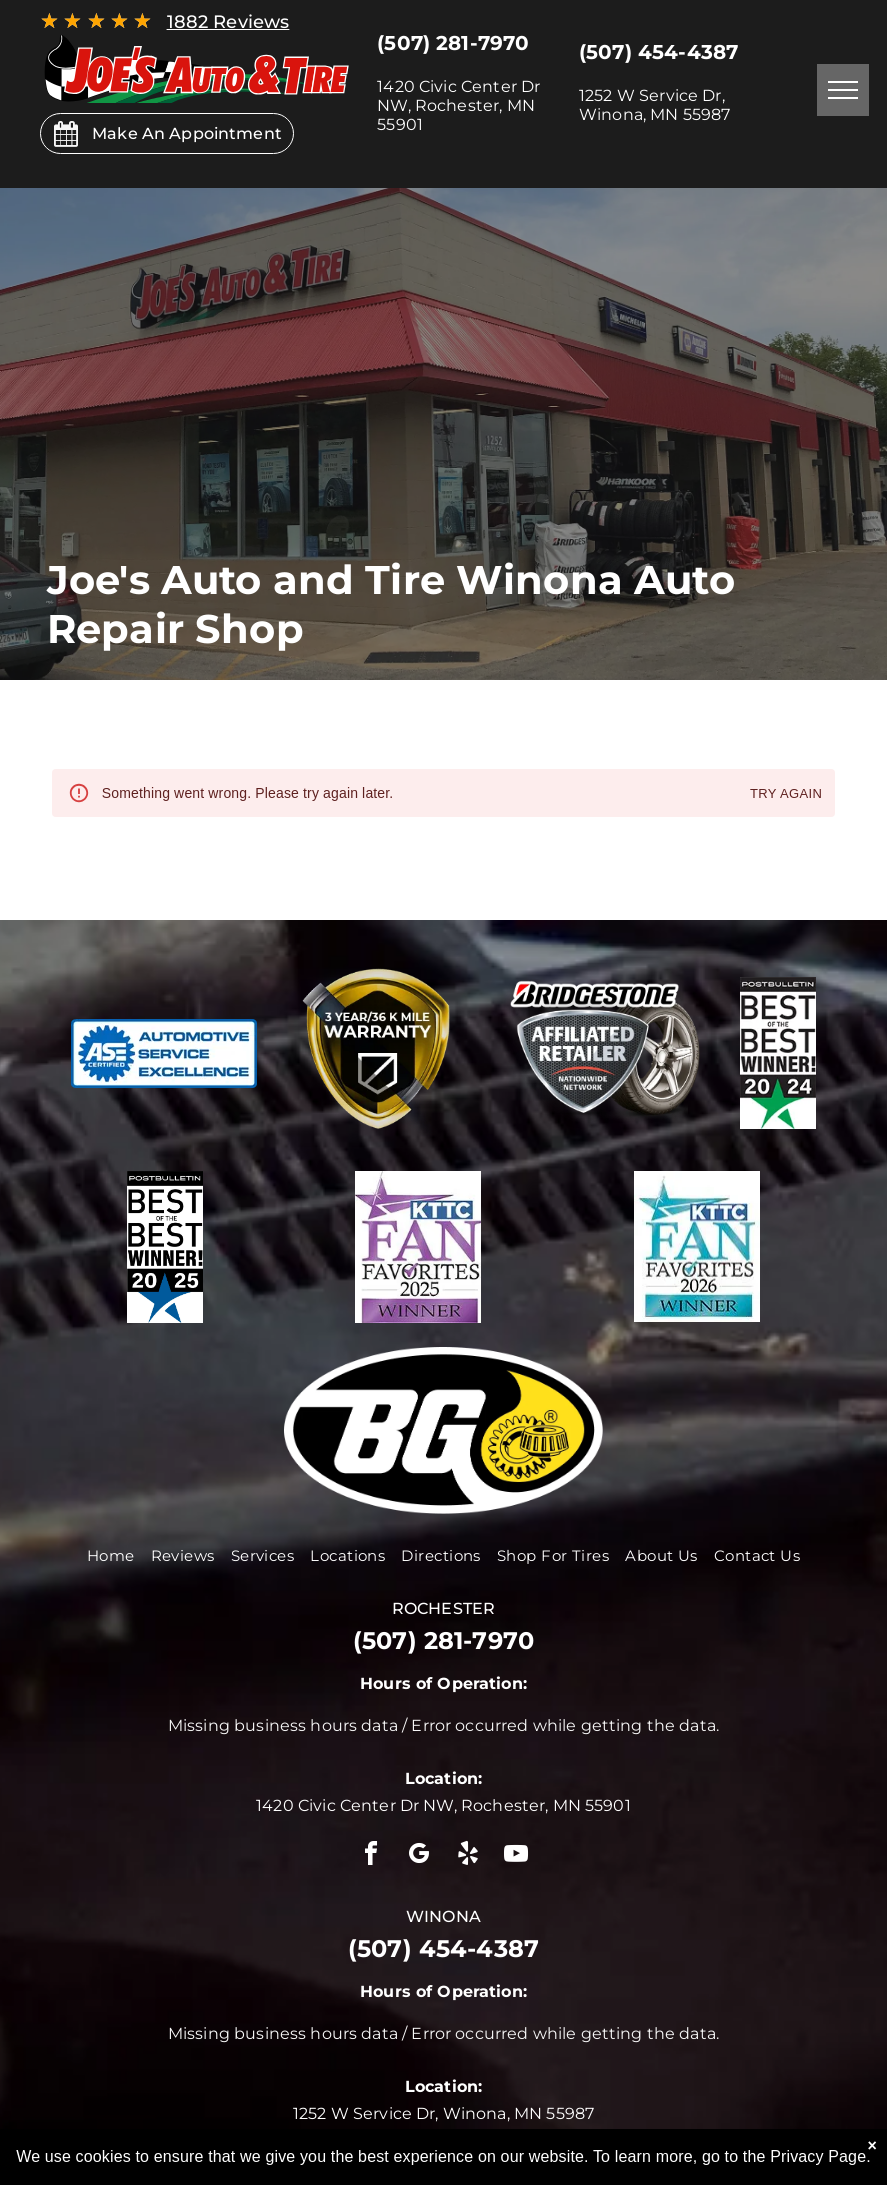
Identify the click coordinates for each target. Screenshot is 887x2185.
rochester (443, 1608)
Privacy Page (818, 2156)
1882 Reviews (228, 22)
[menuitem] (111, 1555)
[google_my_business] (419, 1856)
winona (443, 1916)
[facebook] (371, 1856)
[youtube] (516, 1856)
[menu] (843, 90)
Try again (786, 794)
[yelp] (468, 1856)
